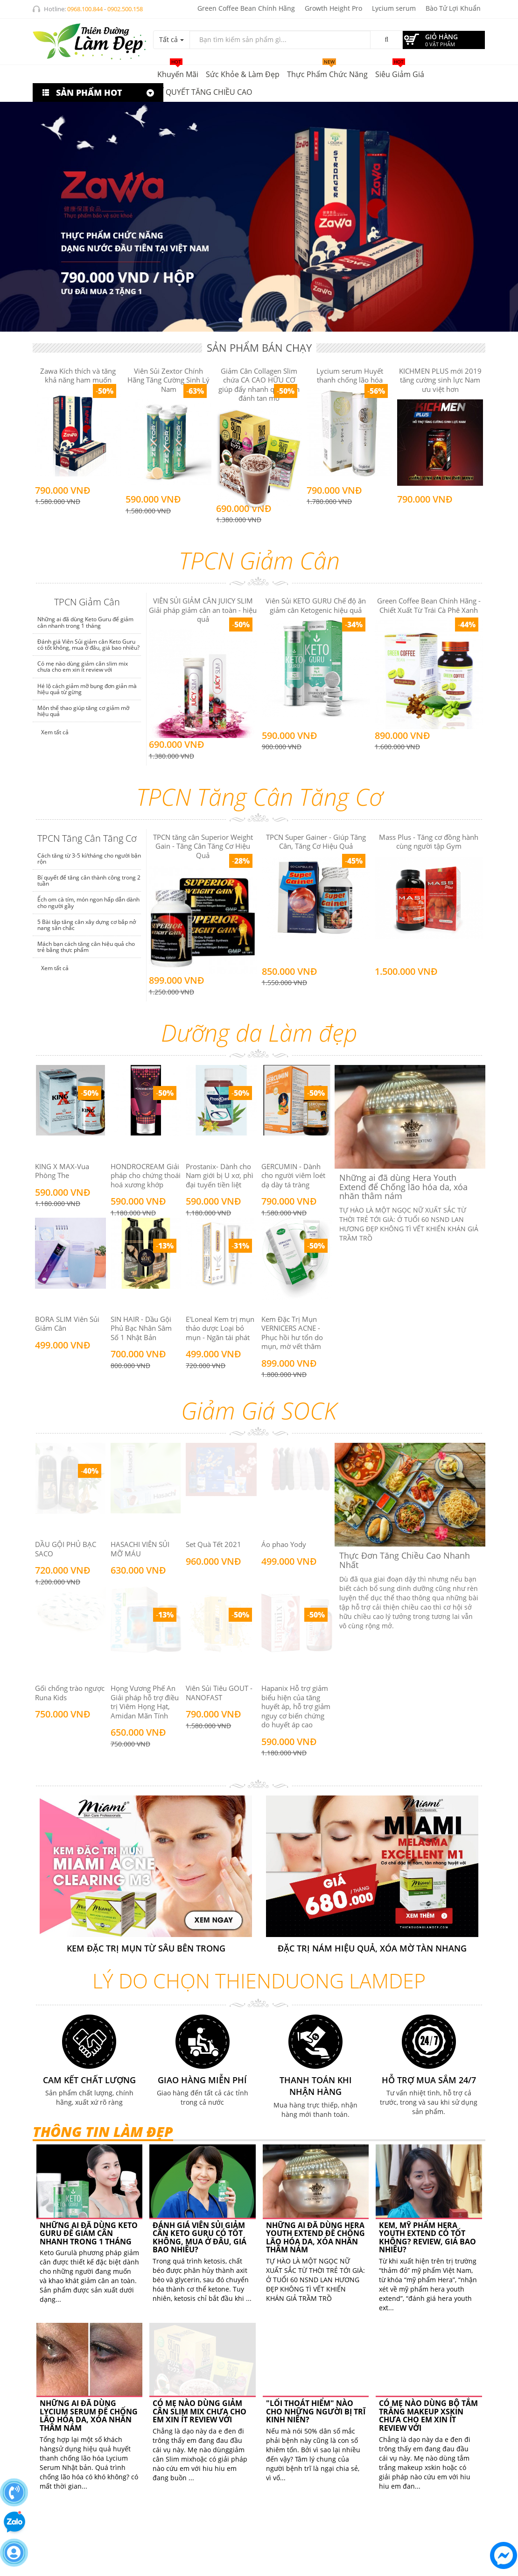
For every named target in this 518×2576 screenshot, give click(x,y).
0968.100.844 (85, 9)
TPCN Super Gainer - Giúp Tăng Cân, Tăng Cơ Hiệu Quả (316, 841)
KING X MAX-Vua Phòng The (62, 1171)
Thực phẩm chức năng (327, 72)
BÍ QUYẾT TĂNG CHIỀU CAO (204, 92)
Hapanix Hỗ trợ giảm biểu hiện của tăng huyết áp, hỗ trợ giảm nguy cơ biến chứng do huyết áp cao (295, 1706)
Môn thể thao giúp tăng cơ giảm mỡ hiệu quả (83, 711)
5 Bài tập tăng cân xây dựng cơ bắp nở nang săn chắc (86, 925)
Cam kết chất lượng (89, 2080)
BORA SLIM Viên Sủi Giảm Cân (67, 1323)
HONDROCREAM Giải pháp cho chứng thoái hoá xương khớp (146, 1175)
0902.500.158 (125, 9)
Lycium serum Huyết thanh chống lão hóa (349, 375)
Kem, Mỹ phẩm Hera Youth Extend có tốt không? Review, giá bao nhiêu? (427, 2237)
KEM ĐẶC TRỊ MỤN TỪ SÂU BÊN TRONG (146, 1948)
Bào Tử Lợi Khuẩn (453, 8)
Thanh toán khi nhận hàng (316, 2086)
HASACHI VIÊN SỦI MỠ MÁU (140, 1549)
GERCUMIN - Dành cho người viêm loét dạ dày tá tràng (293, 1175)
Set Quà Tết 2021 (213, 1544)
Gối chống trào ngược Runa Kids (70, 1692)
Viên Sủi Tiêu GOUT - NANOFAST (219, 1692)
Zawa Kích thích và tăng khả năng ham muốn (78, 375)
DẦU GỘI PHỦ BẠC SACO (65, 1549)
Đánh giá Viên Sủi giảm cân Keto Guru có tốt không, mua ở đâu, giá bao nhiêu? (88, 645)
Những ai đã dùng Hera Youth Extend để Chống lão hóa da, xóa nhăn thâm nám (315, 2237)
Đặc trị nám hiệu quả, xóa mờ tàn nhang (372, 1948)
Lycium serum (394, 8)
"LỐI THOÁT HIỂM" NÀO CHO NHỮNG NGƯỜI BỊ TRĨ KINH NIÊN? (315, 2346)
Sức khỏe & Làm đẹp (243, 74)
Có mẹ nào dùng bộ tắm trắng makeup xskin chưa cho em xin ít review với (428, 2350)
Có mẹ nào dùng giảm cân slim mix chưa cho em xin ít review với (82, 667)
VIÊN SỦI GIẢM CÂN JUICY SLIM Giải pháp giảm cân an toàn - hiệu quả (203, 610)
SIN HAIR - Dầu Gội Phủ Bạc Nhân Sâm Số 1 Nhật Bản (141, 1328)
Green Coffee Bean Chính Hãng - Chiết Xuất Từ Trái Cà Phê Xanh (429, 605)
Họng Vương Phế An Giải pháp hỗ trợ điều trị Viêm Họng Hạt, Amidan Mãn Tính (145, 1701)
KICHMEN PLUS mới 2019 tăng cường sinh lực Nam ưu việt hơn (440, 380)
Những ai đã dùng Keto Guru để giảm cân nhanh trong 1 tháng (85, 622)
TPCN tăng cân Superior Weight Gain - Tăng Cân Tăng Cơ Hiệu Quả (203, 846)
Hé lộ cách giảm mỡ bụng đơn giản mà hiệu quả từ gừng (87, 689)
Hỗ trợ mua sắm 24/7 (429, 2080)
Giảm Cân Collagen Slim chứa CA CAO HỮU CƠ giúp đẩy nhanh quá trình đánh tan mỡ (259, 384)
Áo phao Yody (283, 1544)
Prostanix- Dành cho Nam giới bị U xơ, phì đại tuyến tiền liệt (219, 1175)
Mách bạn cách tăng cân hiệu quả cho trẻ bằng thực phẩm (86, 947)
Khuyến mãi (177, 72)
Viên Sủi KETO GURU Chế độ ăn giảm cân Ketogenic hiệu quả (316, 605)
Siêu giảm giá (399, 72)
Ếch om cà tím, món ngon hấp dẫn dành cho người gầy (88, 902)
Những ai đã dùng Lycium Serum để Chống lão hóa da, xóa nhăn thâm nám (89, 2415)
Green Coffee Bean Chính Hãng (246, 8)
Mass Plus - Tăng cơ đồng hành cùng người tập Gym (428, 841)
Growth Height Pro (333, 8)
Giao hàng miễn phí (202, 2080)
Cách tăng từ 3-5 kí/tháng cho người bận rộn (89, 859)
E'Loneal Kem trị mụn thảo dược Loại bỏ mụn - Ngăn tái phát (220, 1328)
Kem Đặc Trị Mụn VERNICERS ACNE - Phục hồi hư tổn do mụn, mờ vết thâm (292, 1332)
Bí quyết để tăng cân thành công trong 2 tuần (88, 880)
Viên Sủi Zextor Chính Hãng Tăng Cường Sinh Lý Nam (168, 380)
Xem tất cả (54, 732)
